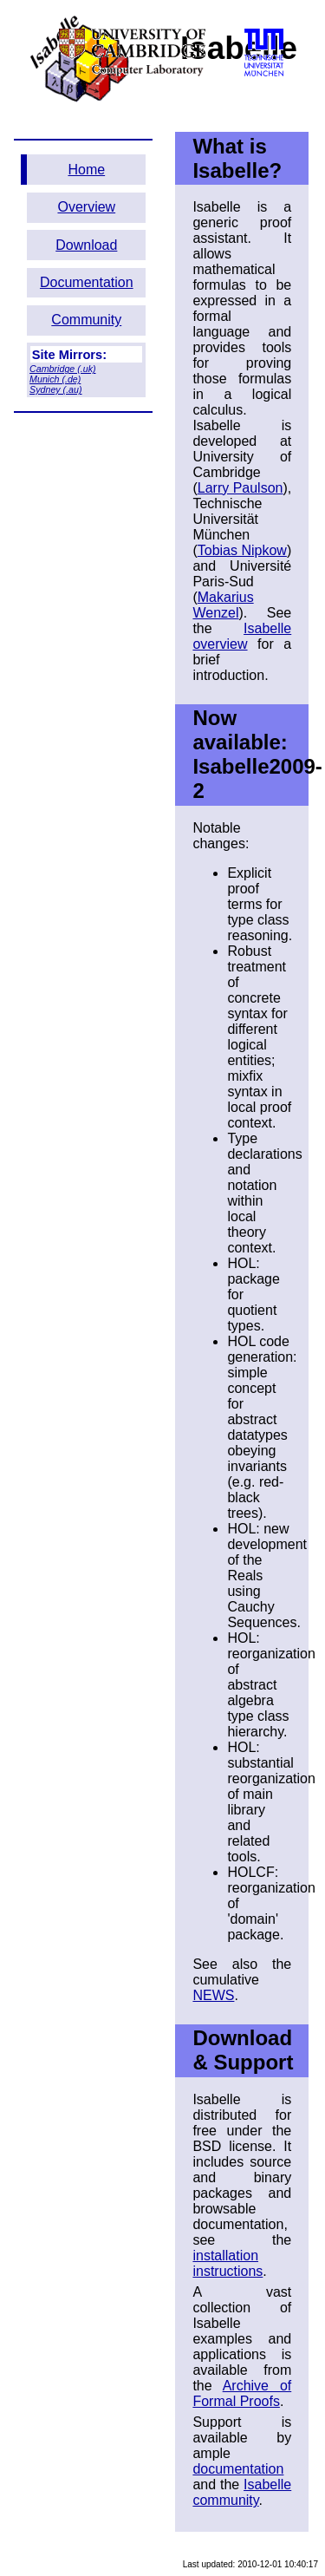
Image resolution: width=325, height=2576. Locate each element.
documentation (237, 2469)
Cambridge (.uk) (62, 368)
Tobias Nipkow (242, 550)
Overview (86, 206)
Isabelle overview (241, 636)
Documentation (86, 282)
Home (86, 169)
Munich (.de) (55, 379)
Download (86, 245)
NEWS (213, 1995)
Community (86, 319)
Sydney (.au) (55, 389)
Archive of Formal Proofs (241, 2393)
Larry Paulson (240, 488)
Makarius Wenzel (222, 605)
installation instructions (227, 2263)
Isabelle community (241, 2492)
